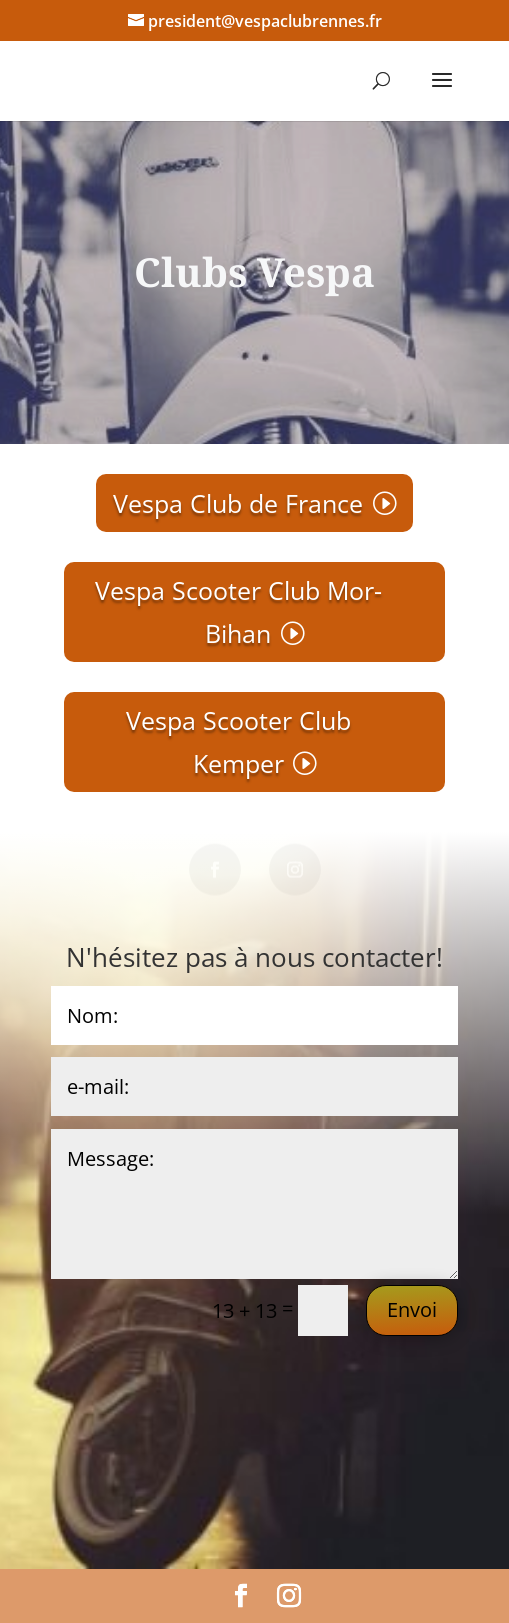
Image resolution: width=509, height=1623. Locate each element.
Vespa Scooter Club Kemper (238, 741)
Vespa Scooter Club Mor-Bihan (238, 611)
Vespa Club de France (238, 503)
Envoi (412, 1309)
